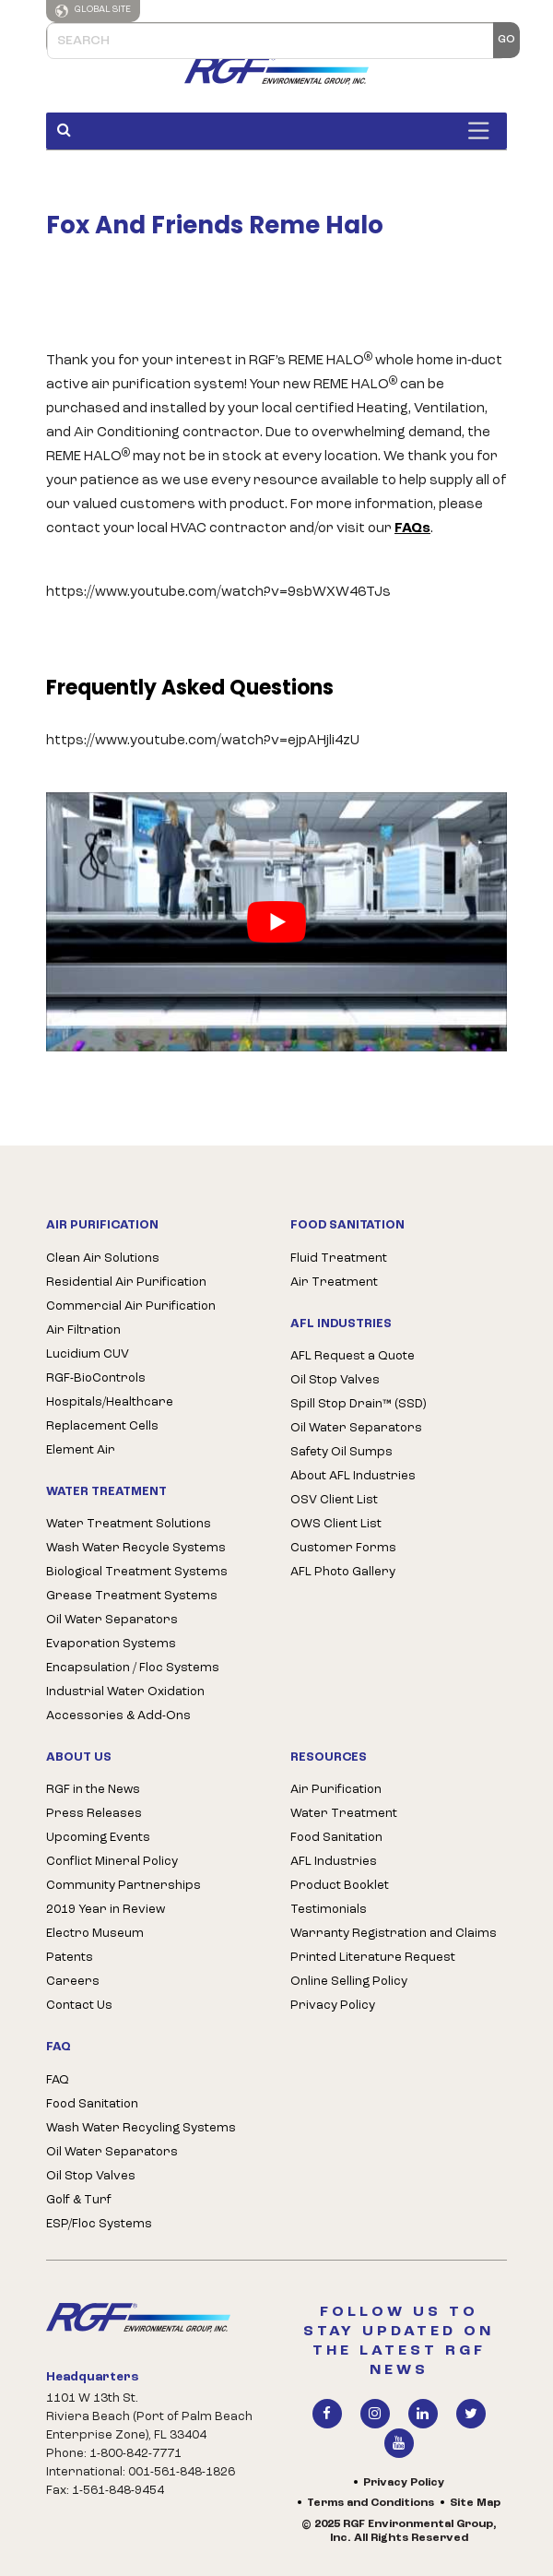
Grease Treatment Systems (132, 1596)
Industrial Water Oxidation (125, 1692)
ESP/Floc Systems (99, 2224)
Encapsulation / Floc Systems (132, 1668)
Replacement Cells (102, 1426)
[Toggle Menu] (483, 130)
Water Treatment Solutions (128, 1524)
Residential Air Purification (126, 1282)
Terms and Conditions (370, 2503)
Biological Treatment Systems (137, 1572)
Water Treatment (343, 1814)
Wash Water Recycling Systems (141, 2128)
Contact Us (79, 2006)
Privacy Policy (332, 2006)
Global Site (93, 11)
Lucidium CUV (87, 1354)
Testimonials (328, 1910)
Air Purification (336, 1790)
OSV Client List (334, 1500)
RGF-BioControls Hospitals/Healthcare (109, 1390)
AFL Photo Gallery (342, 1572)
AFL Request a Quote (352, 1356)
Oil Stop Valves (335, 1380)
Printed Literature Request (372, 1958)
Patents (69, 1958)
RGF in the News (93, 1790)
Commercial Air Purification (131, 1306)
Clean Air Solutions (102, 1258)
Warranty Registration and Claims (393, 1934)
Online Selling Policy (348, 1982)
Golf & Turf (79, 2200)
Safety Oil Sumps (341, 1452)
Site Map (475, 2503)
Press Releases (94, 1814)
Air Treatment (334, 1282)
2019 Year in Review (105, 1910)
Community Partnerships (123, 1886)
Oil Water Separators (112, 1620)
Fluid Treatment (338, 1258)
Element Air (80, 1450)
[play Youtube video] (276, 921)
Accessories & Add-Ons (118, 1716)
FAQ (57, 2080)
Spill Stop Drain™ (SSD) (358, 1404)
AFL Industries (333, 1862)
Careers (73, 1982)
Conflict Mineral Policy (112, 1862)
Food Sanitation (92, 2104)
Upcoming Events (98, 1838)
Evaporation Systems (111, 1644)
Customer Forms (343, 1548)
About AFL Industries (353, 1476)
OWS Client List (336, 1524)
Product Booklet (339, 1886)
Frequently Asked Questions (190, 688)
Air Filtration (83, 1330)
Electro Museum (95, 1934)
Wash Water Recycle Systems (136, 1548)
